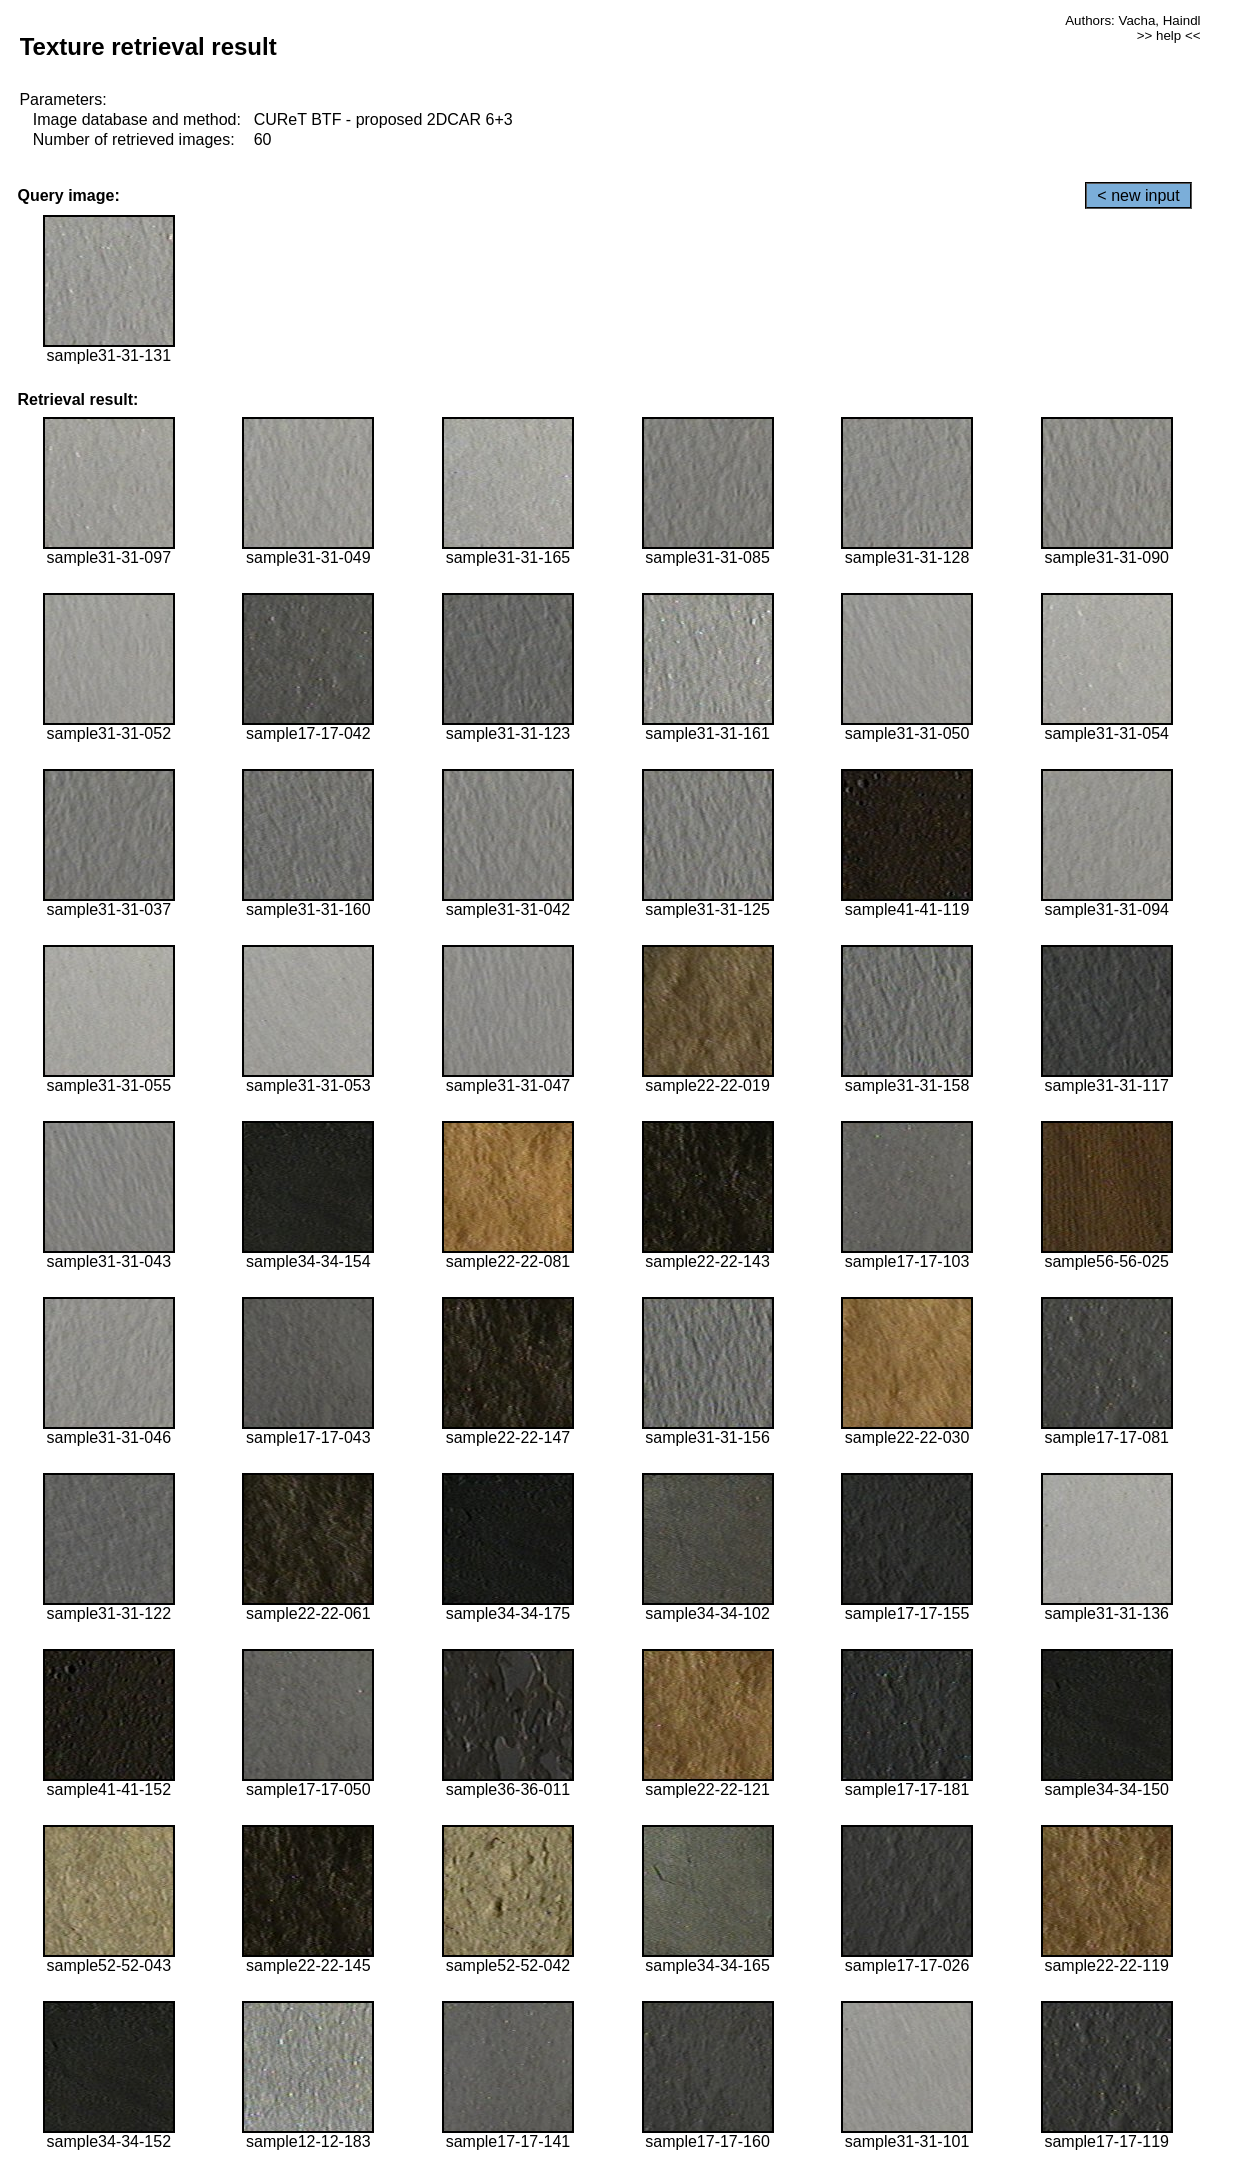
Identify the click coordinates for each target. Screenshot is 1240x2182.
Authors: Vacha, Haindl (1132, 20)
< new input (1138, 195)
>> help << (1169, 35)
